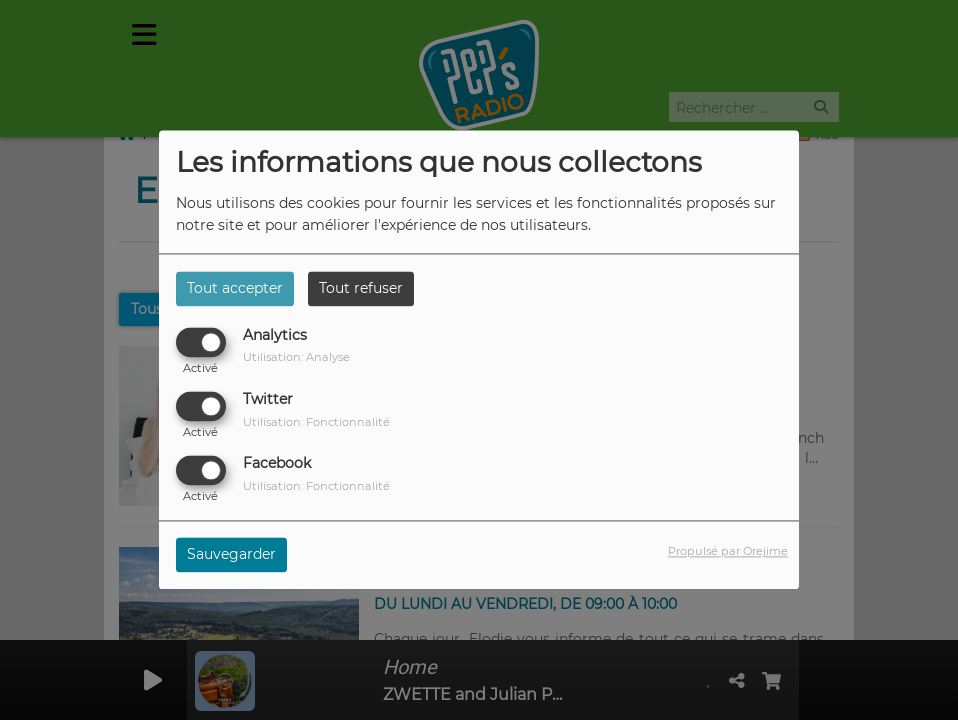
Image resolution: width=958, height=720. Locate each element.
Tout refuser (361, 288)
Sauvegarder (231, 555)
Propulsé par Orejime (728, 552)
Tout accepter (235, 288)
